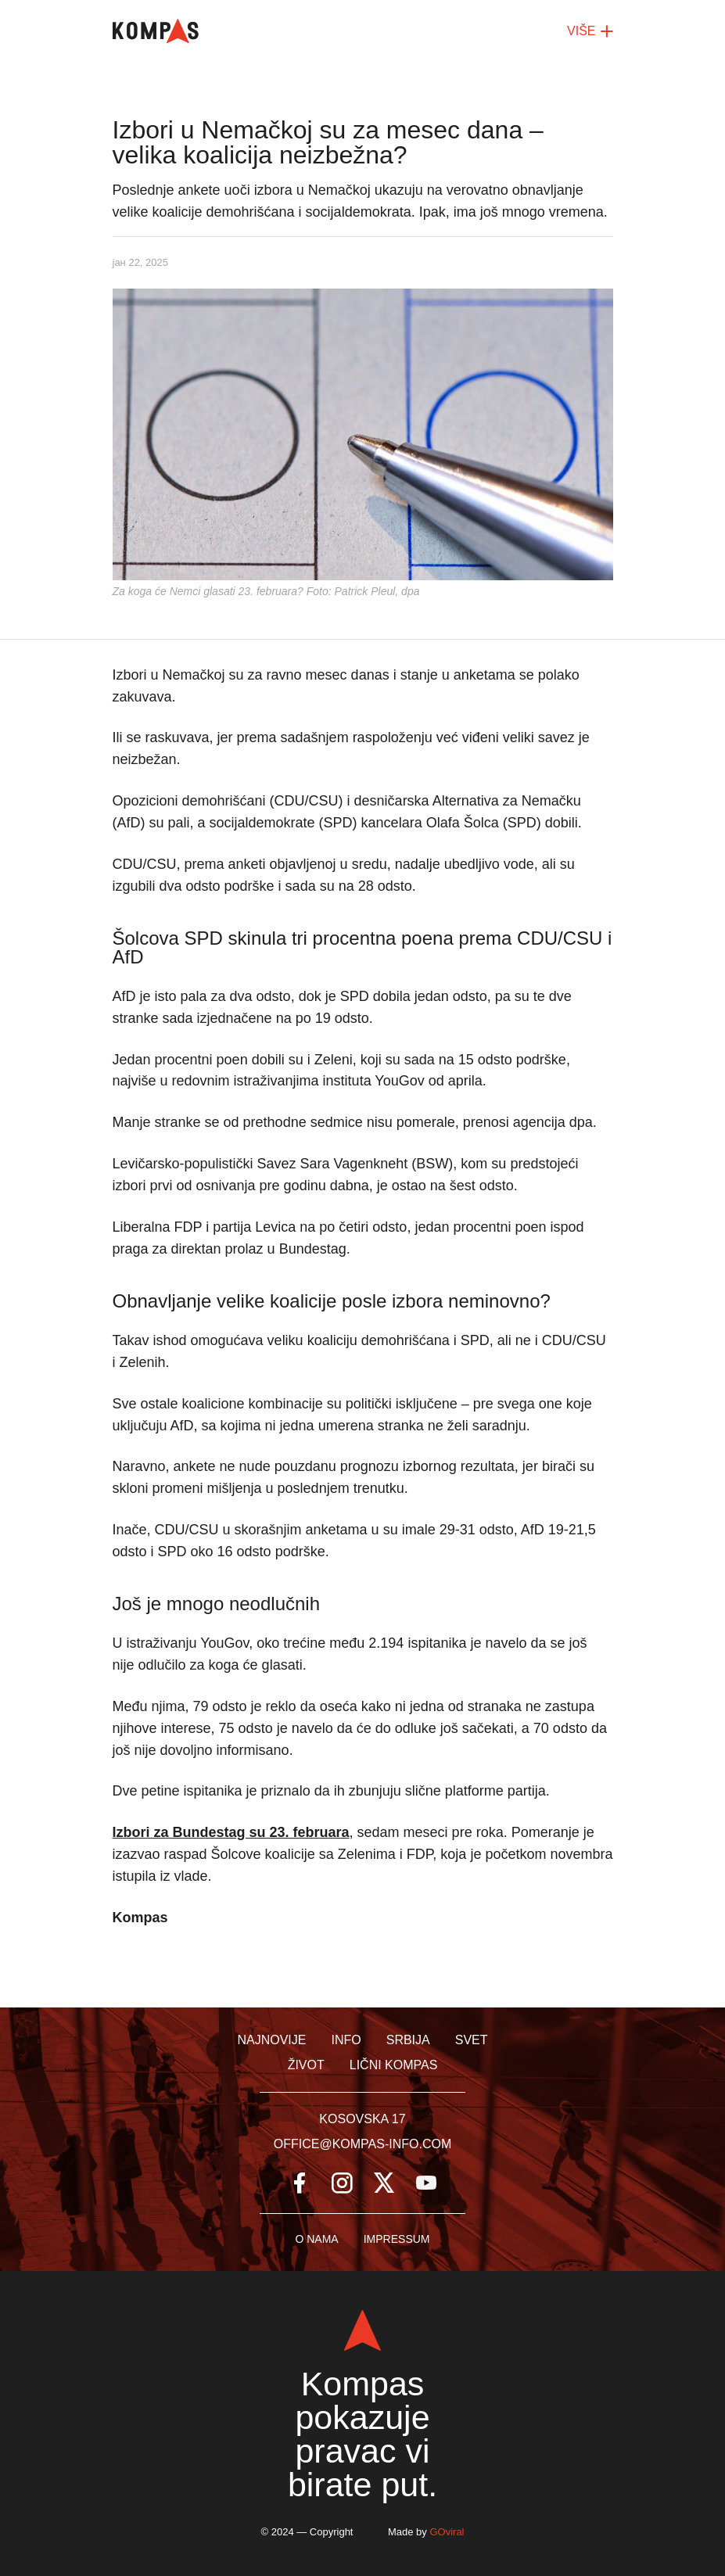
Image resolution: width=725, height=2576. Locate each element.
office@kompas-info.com (363, 2144)
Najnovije (271, 2040)
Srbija (408, 2040)
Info (346, 2040)
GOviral (446, 2532)
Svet (471, 2040)
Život (306, 2065)
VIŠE (589, 31)
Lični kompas (394, 2065)
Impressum (397, 2239)
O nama (316, 2239)
